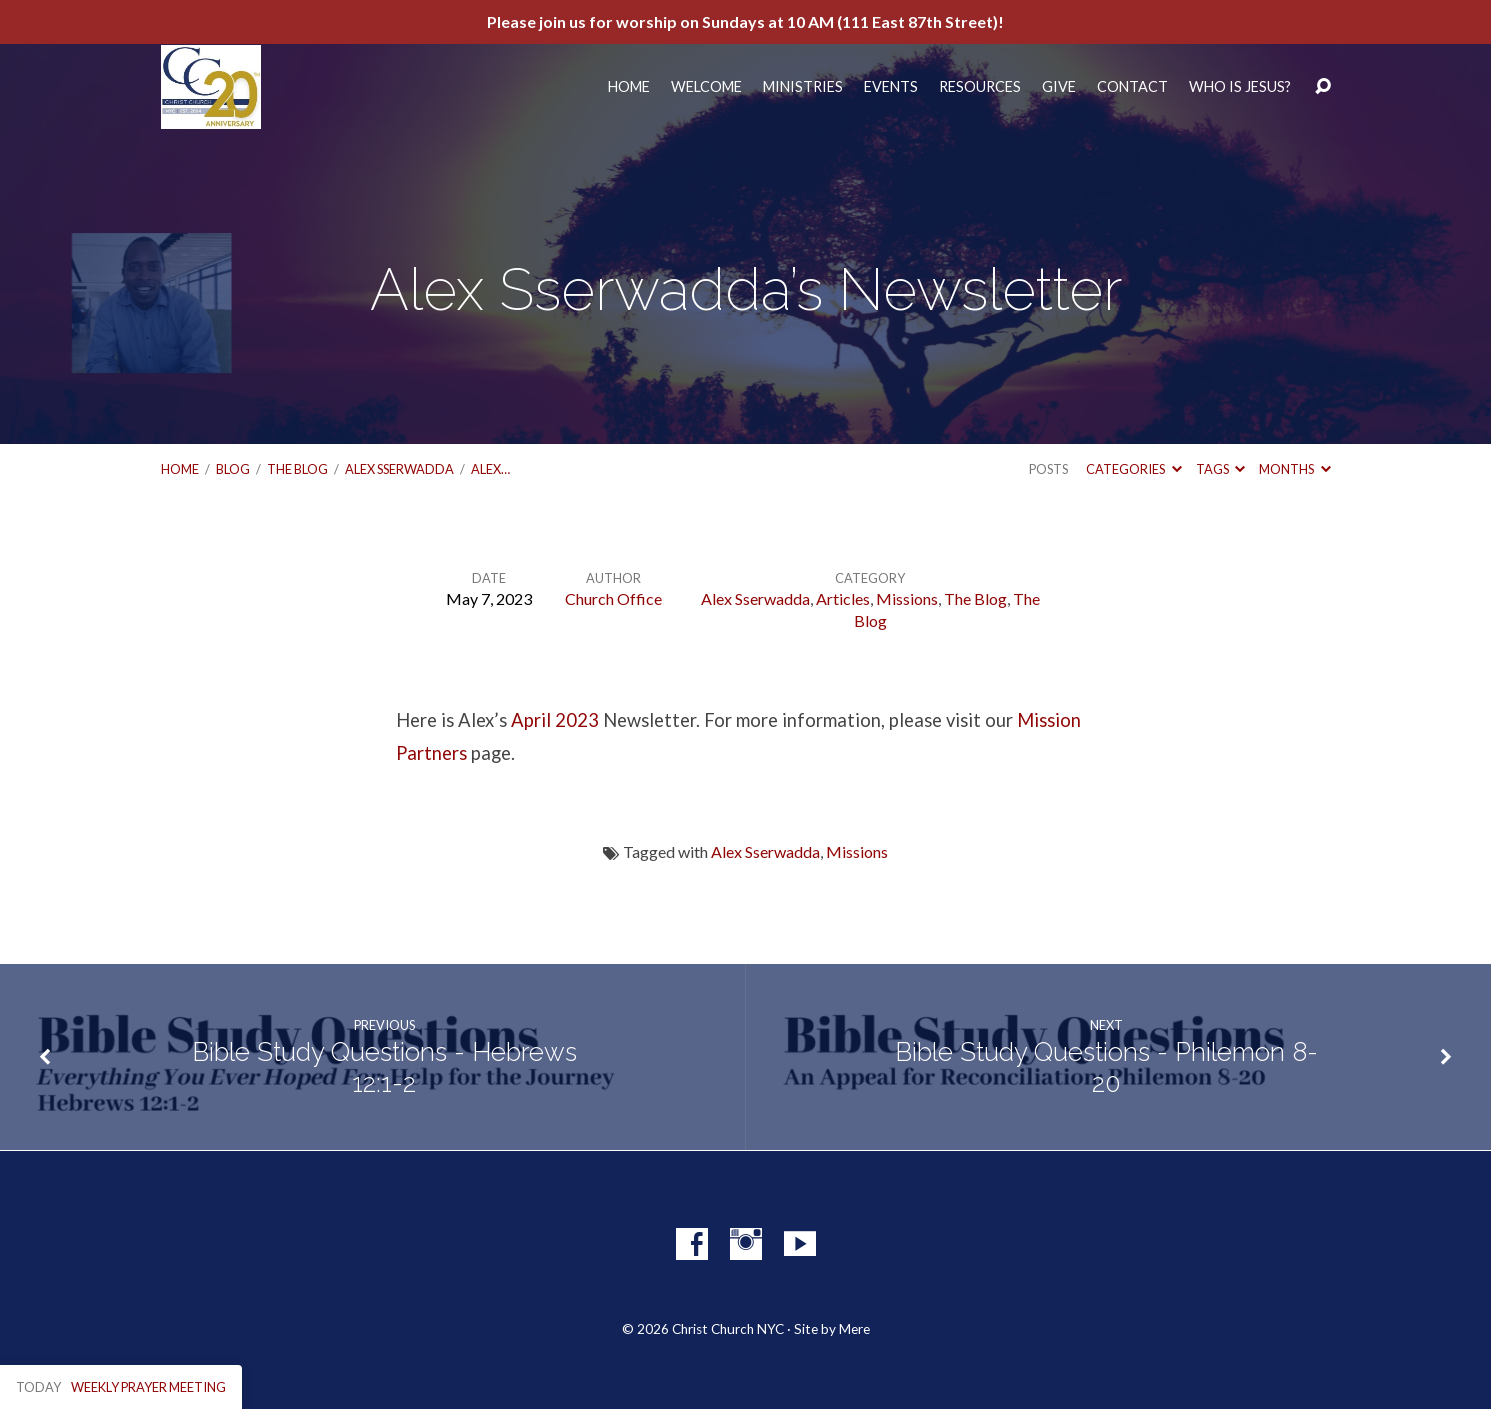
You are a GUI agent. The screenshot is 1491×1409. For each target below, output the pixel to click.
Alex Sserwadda (399, 469)
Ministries (803, 87)
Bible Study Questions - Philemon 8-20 (1106, 1067)
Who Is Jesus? (1240, 87)
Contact (1132, 87)
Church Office (613, 598)
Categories (1133, 469)
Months (1294, 469)
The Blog (297, 469)
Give (1059, 87)
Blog (233, 469)
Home (629, 87)
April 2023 (555, 720)
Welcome (706, 87)
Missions (907, 598)
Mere (854, 1329)
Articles (843, 598)
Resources (980, 87)
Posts (1048, 469)
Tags (1220, 469)
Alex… (490, 469)
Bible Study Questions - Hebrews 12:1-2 (384, 1067)
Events (891, 87)
